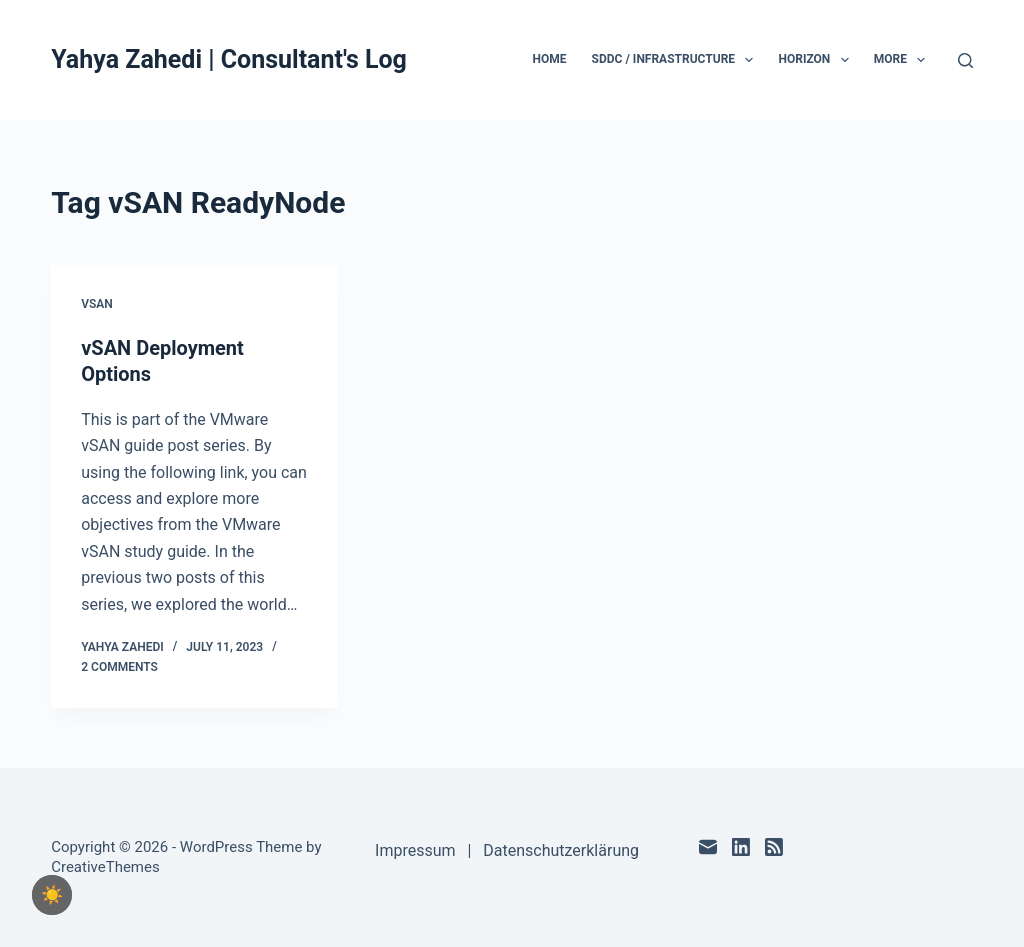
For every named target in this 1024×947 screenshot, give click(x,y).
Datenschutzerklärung (561, 850)
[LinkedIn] (741, 847)
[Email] (708, 847)
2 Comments (119, 667)
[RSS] (774, 847)
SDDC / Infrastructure (677, 60)
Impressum (415, 850)
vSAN (97, 304)
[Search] (965, 60)
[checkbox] (52, 895)
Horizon (817, 60)
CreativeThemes (105, 867)
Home (550, 59)
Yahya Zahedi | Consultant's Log (229, 59)
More (904, 60)
